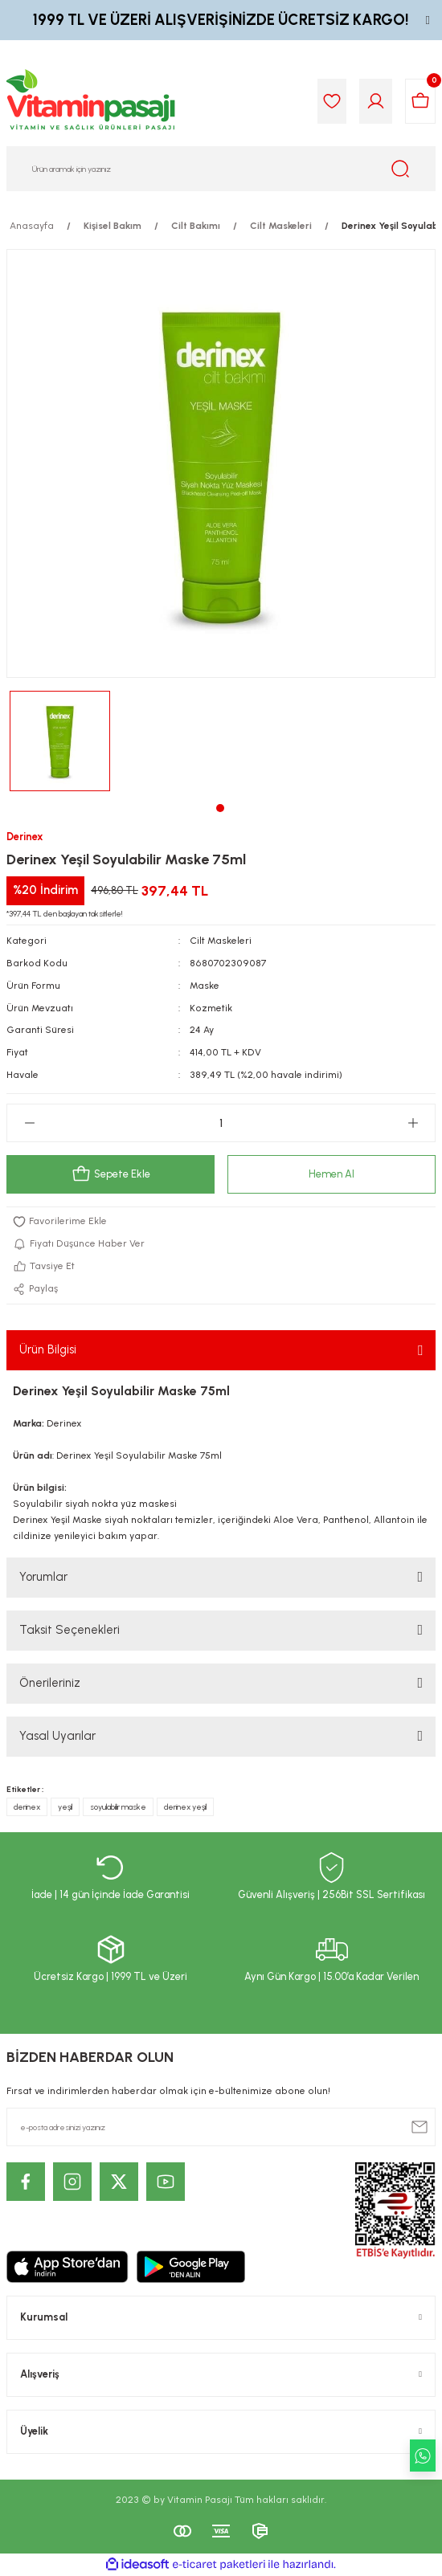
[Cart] (420, 101)
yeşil (65, 1807)
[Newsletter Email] (221, 2127)
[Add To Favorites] (221, 1222)
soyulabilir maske (118, 1807)
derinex (27, 1807)
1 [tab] (220, 808)
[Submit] (419, 2127)
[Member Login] (376, 101)
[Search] (221, 168)
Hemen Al (331, 1174)
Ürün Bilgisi (47, 1349)
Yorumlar (43, 1577)
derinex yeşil (185, 1807)
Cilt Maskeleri (221, 940)
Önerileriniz (49, 1683)
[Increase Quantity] (413, 1122)
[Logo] (91, 101)
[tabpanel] (59, 741)
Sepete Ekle (111, 1174)
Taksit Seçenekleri (69, 1630)
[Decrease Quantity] (29, 1122)
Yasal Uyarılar (57, 1736)
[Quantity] (221, 1122)
